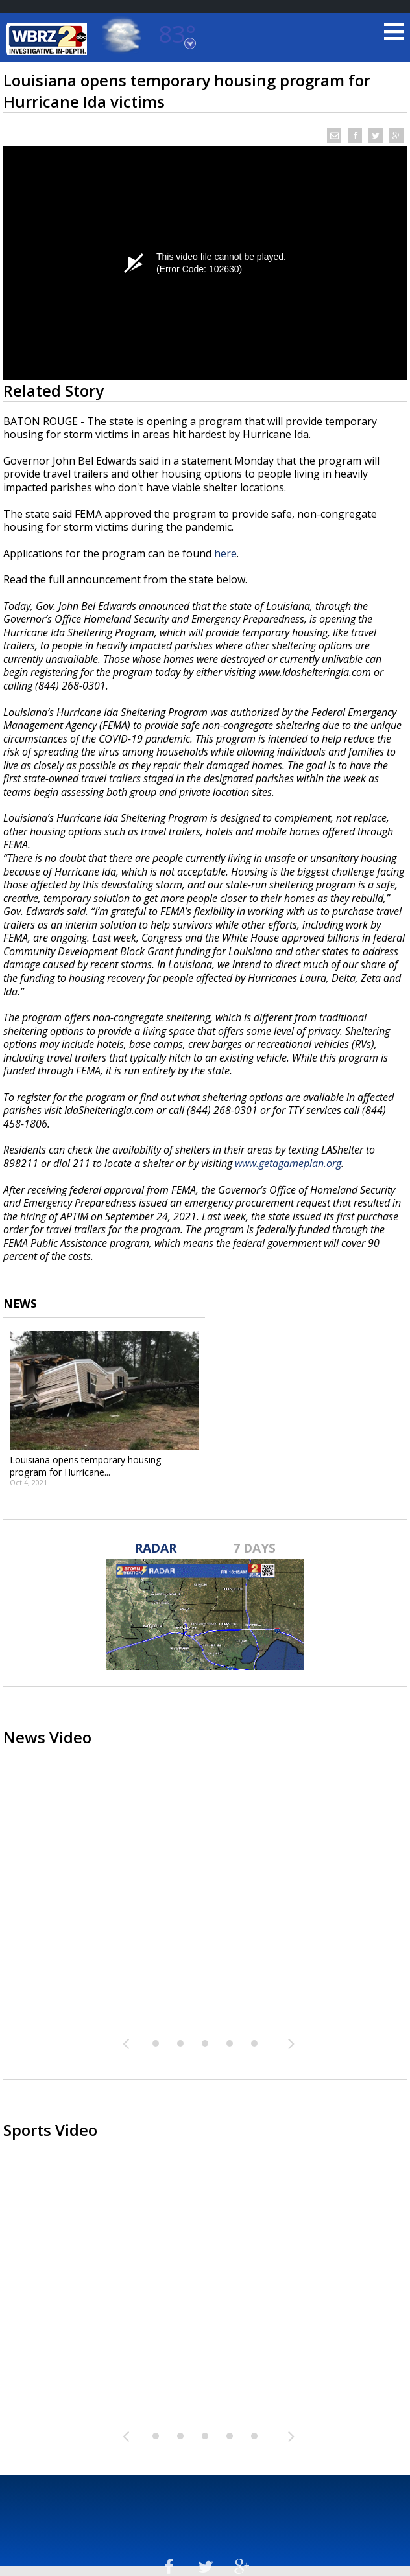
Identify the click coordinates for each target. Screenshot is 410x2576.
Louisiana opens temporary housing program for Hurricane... (86, 1466)
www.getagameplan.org (288, 1163)
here (225, 553)
